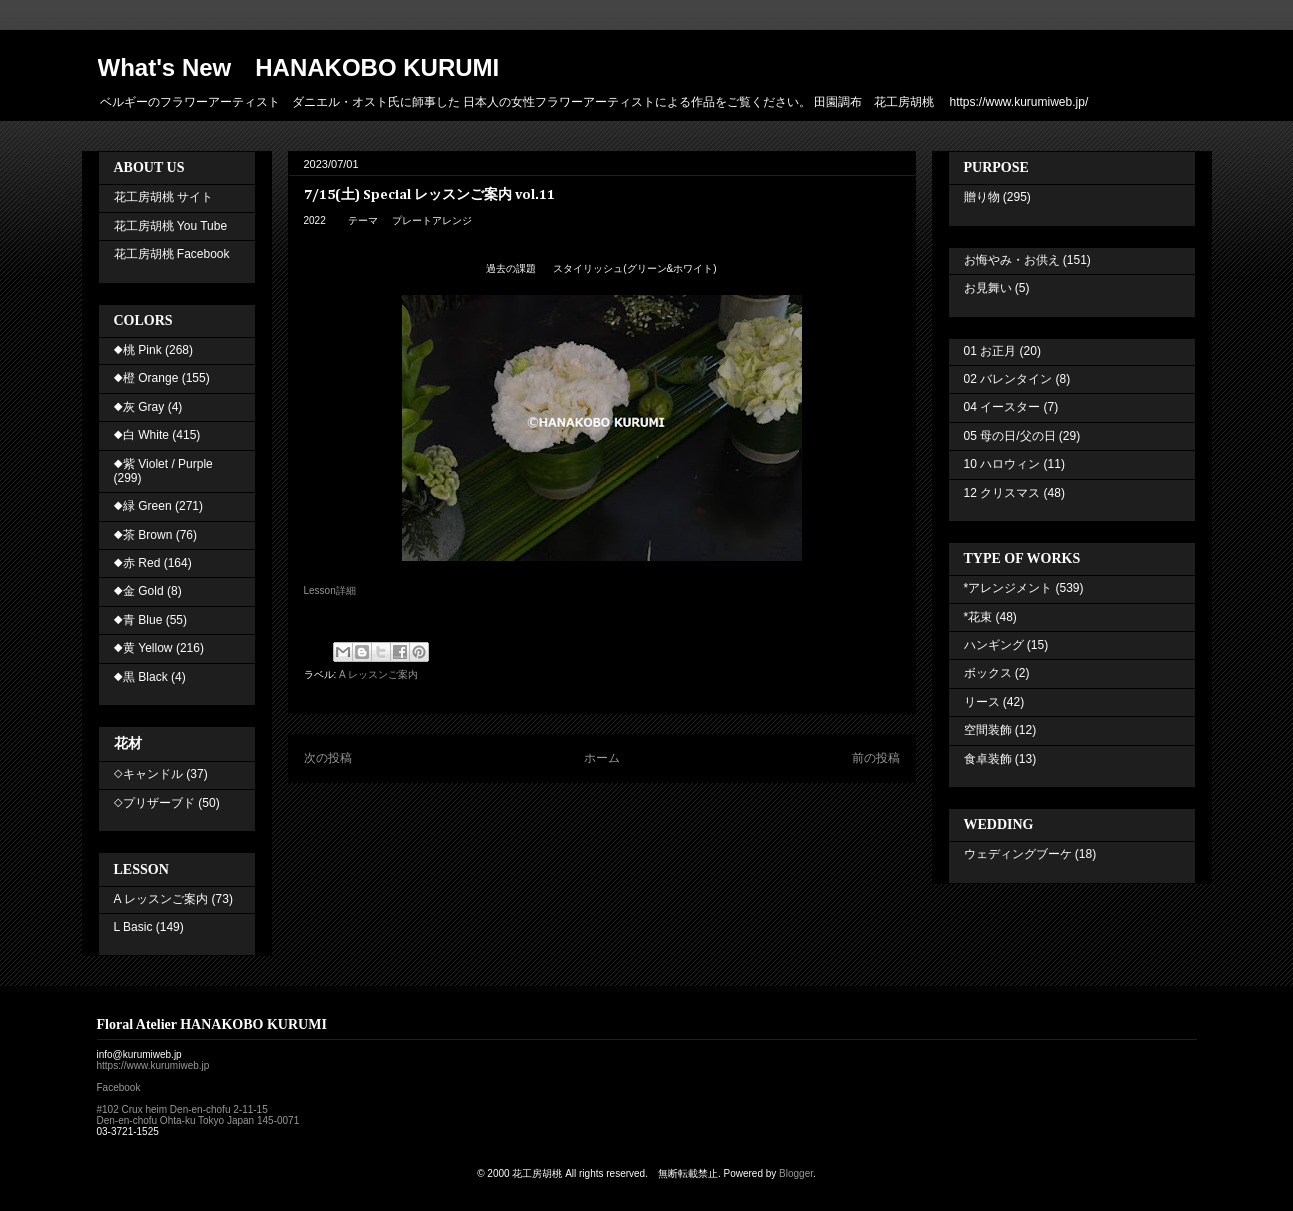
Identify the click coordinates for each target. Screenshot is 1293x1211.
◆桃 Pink (138, 350)
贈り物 (982, 197)
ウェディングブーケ (1018, 854)
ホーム (602, 758)
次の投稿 (328, 758)
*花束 (978, 617)
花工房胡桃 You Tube (171, 226)
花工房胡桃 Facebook (172, 254)
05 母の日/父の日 (1010, 436)
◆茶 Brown (143, 535)
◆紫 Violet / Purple (163, 464)
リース (982, 702)
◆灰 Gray (139, 407)
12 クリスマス (1002, 493)
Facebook (119, 1087)
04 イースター (1002, 407)
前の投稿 (876, 758)
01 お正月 (990, 351)
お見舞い (988, 288)
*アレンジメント (1008, 588)
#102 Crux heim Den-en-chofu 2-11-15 (182, 1109)
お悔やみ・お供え (1012, 260)
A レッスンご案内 (378, 674)
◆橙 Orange (146, 378)
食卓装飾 (988, 759)
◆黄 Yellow (143, 648)
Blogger (796, 1173)
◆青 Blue (138, 620)
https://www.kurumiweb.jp (153, 1065)
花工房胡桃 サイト (163, 197)
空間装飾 (988, 730)
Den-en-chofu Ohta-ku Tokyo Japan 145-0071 (198, 1120)
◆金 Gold (139, 591)
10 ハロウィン (1002, 464)
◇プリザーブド (154, 803)
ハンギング (994, 645)
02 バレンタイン (1008, 379)
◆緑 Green (143, 506)
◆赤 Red (137, 563)
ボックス (988, 673)
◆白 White (141, 435)
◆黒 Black (141, 677)
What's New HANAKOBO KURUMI (299, 67)
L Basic (133, 927)
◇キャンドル (148, 774)
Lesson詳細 (330, 590)
